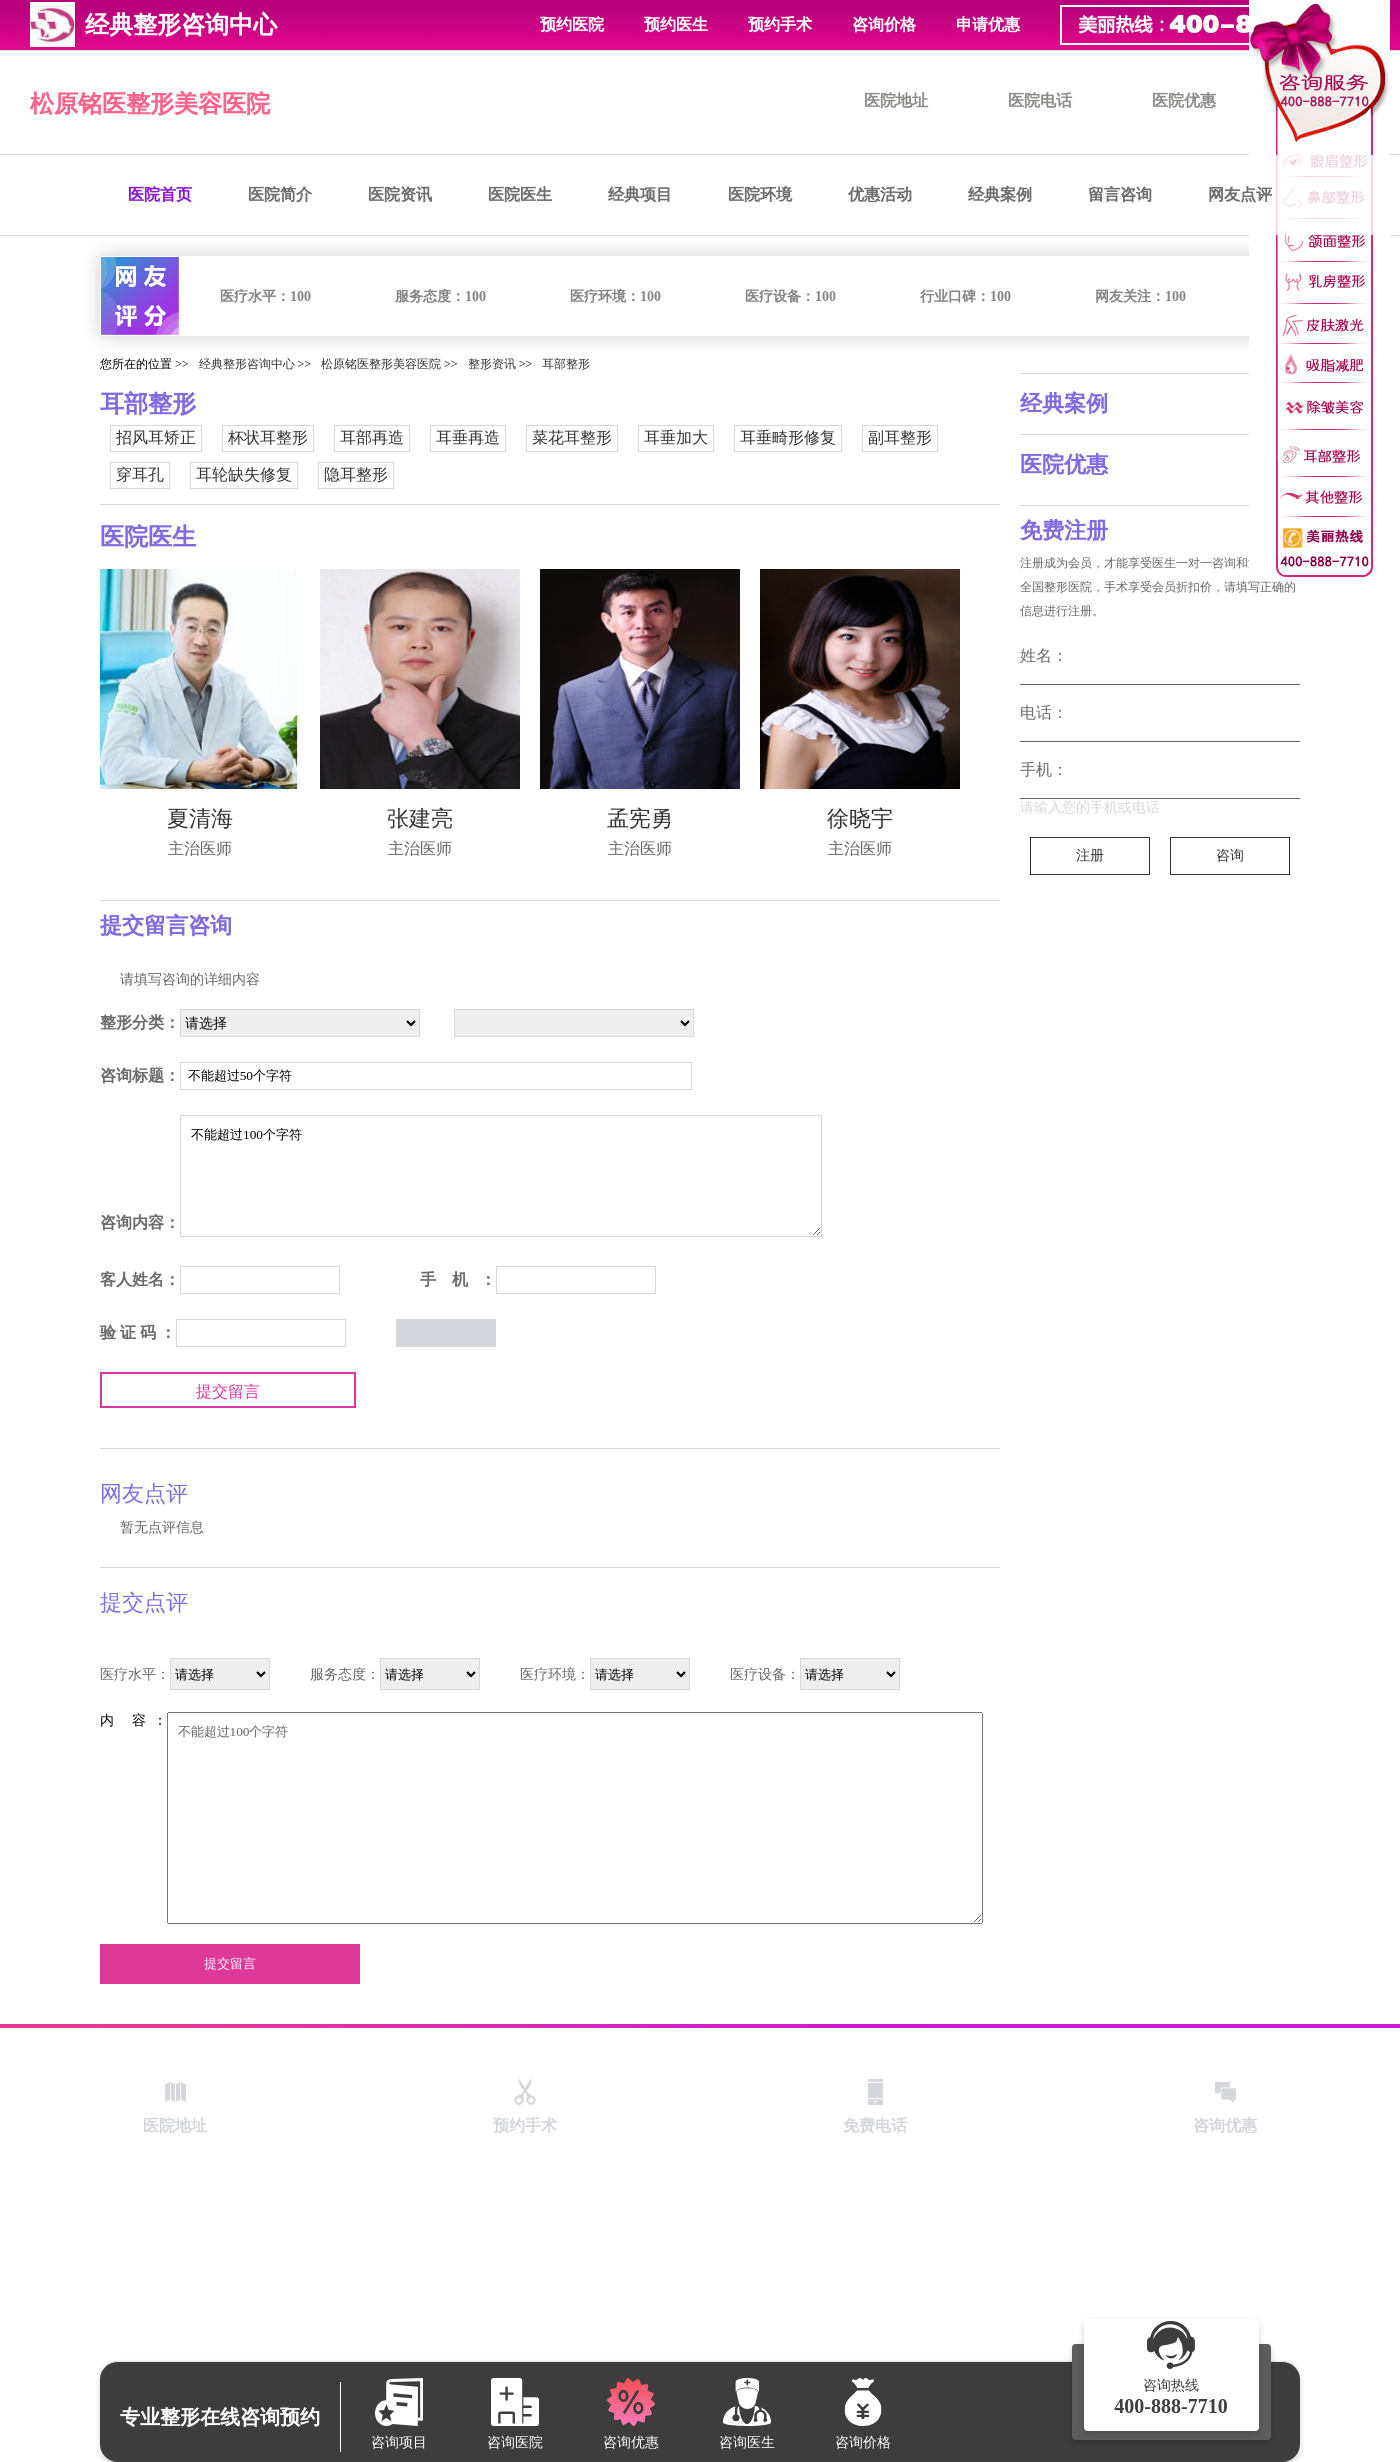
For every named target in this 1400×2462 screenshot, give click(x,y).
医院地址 (896, 100)
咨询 (1230, 855)
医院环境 (760, 194)
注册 (1090, 855)
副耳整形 (900, 437)
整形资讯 (492, 364)
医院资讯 (400, 194)
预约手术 (780, 24)
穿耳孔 (140, 474)
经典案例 (1000, 194)
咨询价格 (884, 24)
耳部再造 (372, 437)
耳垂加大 (676, 437)
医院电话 (1040, 100)
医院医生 (520, 194)
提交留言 (228, 1391)
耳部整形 (566, 364)
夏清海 (200, 818)
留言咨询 (1120, 194)
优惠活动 (880, 194)
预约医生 (676, 24)
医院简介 (280, 194)
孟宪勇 (640, 818)
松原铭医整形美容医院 (150, 104)
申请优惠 (988, 24)
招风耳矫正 (156, 437)
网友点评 (1240, 194)
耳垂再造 (468, 437)
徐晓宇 (860, 818)
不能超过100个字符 (501, 1176)
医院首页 (160, 194)
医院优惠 (1184, 100)
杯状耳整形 (268, 437)
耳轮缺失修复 (244, 474)
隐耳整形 (356, 474)
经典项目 (640, 194)
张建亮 (420, 818)
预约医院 (572, 24)
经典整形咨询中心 (247, 364)
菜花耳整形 (572, 437)
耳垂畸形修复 (788, 437)
